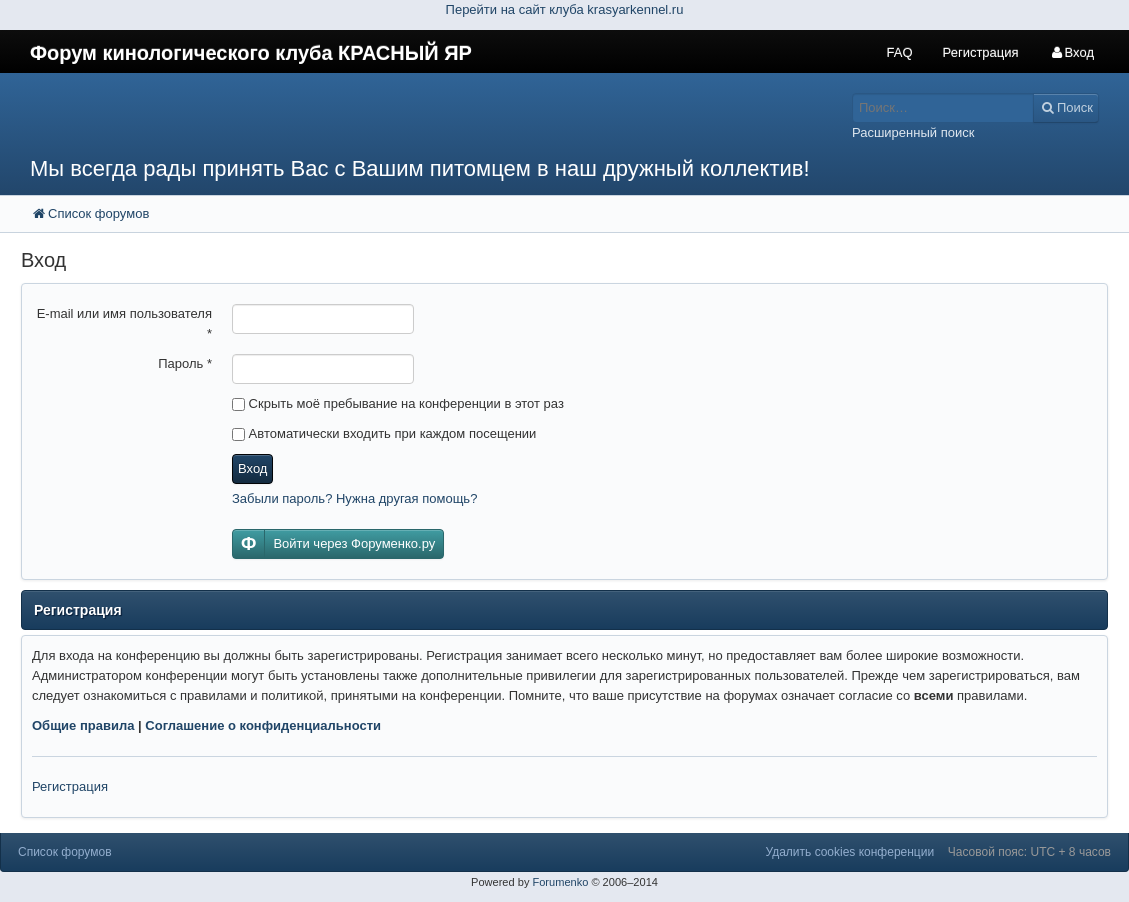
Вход (252, 468)
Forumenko (560, 882)
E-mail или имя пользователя (124, 323)
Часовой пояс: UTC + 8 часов (1029, 852)
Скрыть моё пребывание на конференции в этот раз (398, 403)
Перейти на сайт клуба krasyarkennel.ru (565, 9)
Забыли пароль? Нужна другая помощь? (354, 498)
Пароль (185, 363)
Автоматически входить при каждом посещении (384, 433)
